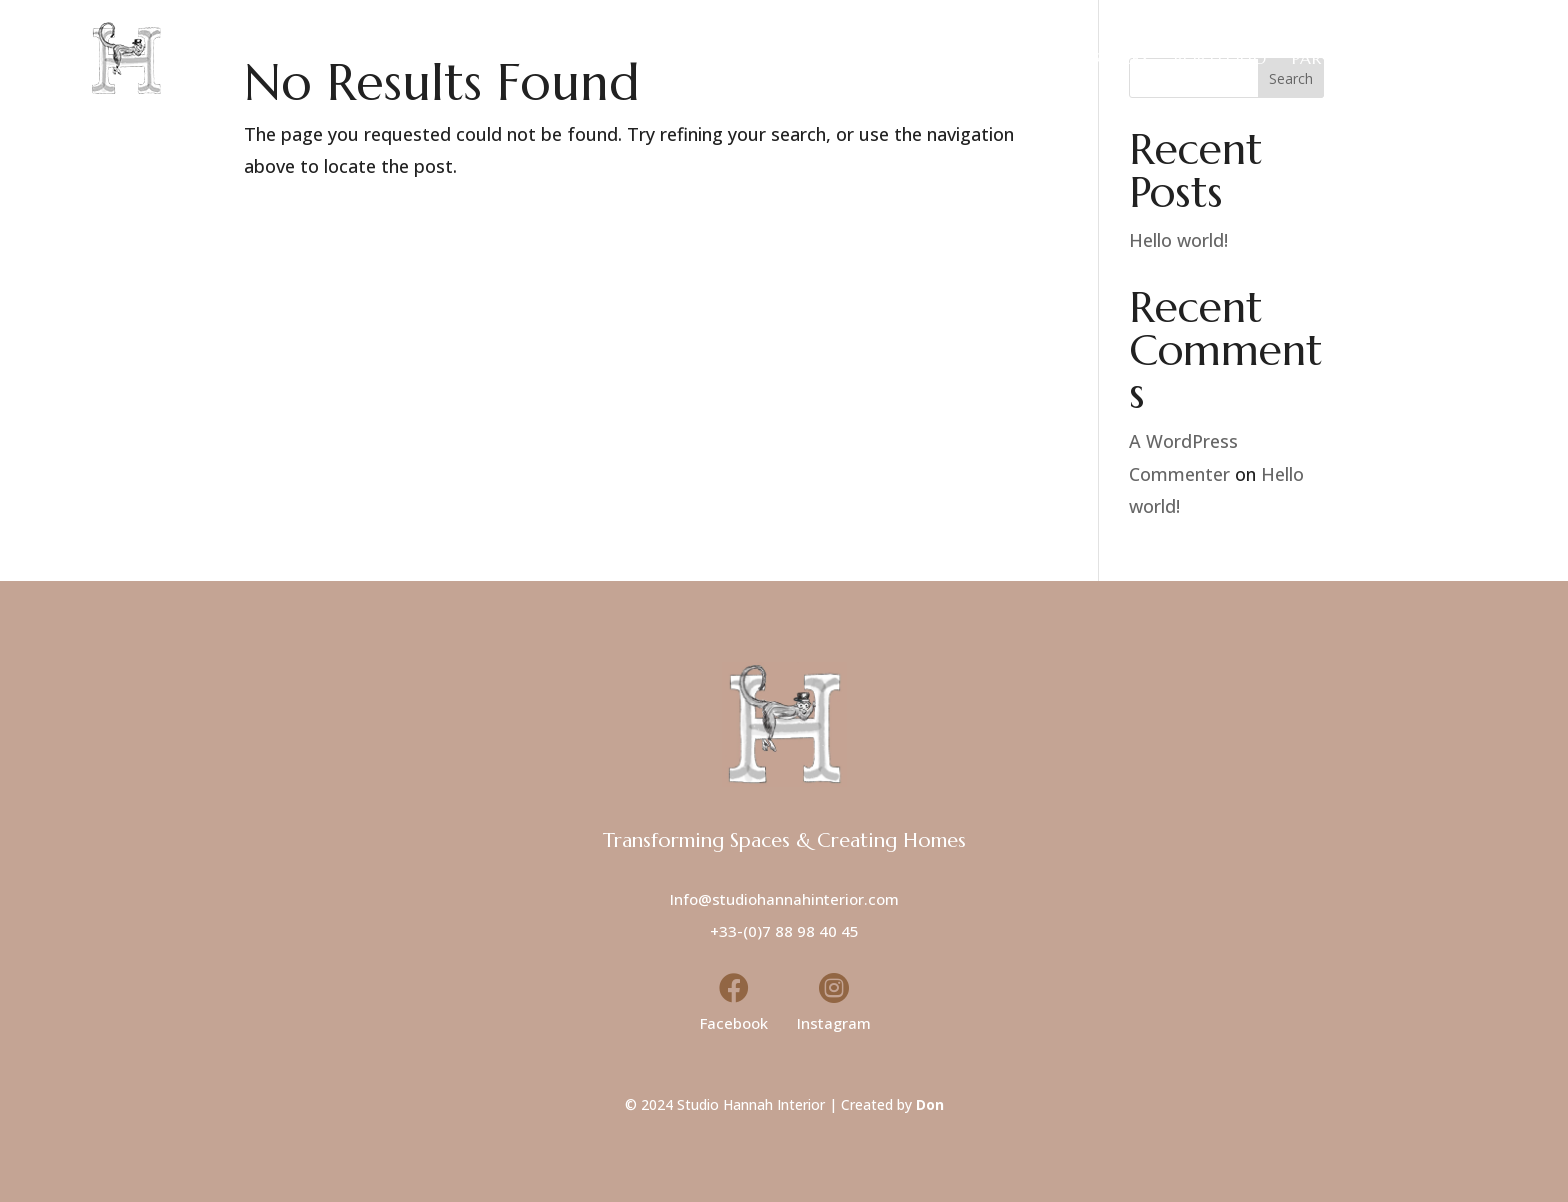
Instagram (834, 1023)
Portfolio (1220, 58)
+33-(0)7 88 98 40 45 (784, 931)
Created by (892, 1104)
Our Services (1091, 58)
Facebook (734, 1023)
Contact (1440, 58)
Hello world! (1178, 240)
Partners (1332, 58)
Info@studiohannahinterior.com (784, 899)
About (979, 58)
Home (899, 58)
